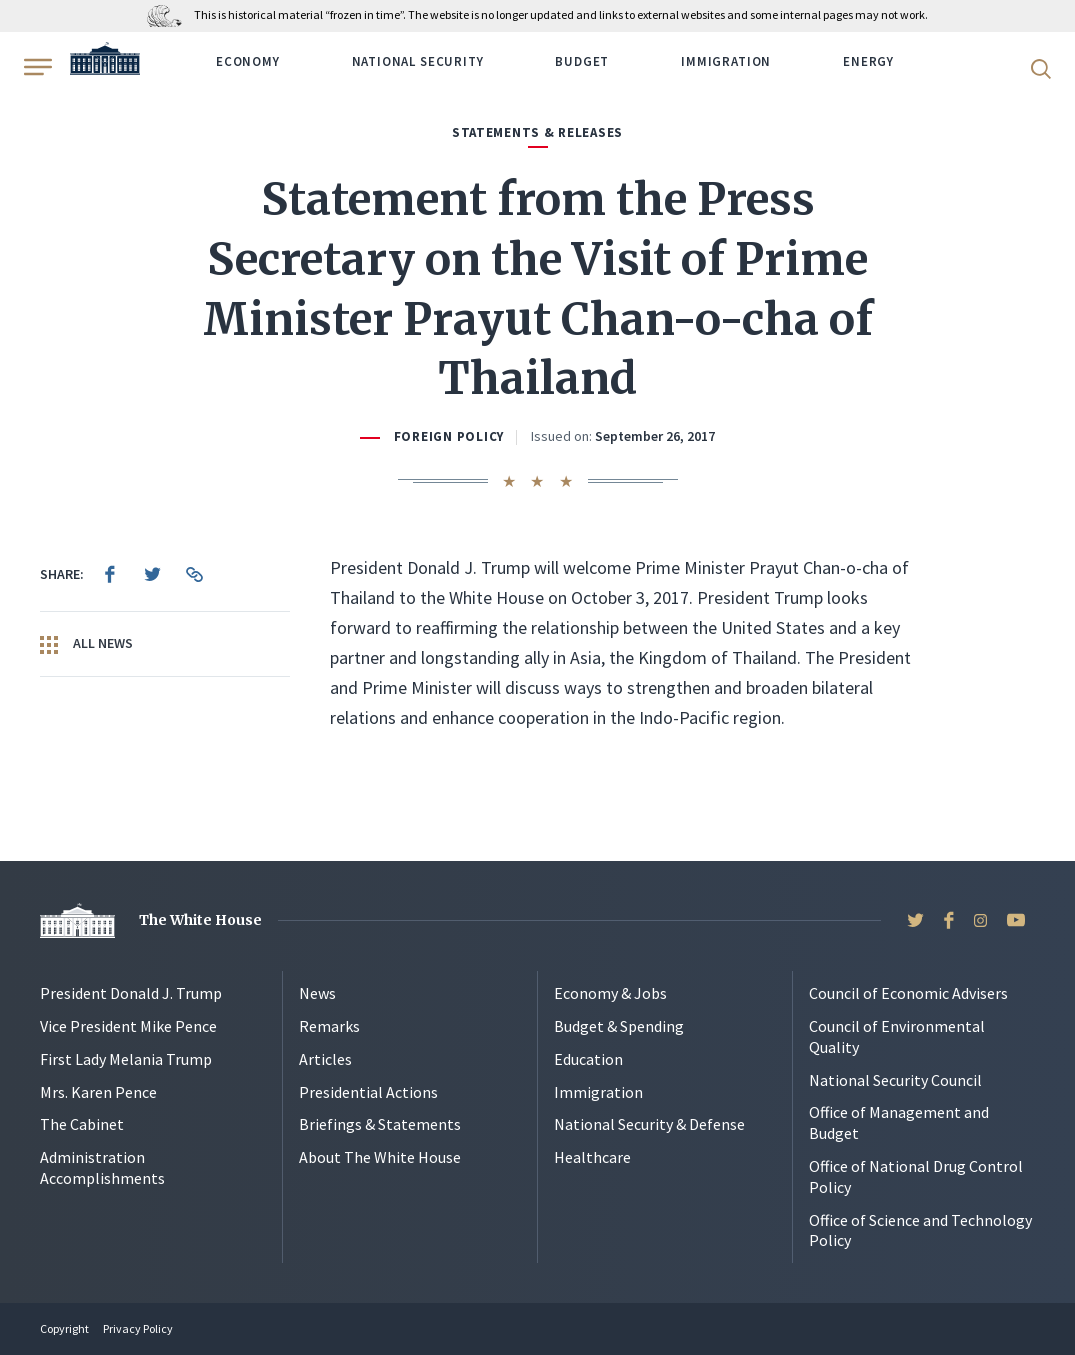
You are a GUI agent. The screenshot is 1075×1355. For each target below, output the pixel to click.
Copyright (64, 1328)
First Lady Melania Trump (126, 1059)
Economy (248, 61)
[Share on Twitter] (152, 574)
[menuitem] (110, 574)
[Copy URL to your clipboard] (194, 574)
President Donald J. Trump (131, 993)
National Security (418, 61)
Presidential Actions (368, 1092)
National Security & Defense (649, 1124)
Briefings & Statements (380, 1124)
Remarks (329, 1026)
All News (86, 644)
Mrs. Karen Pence (98, 1092)
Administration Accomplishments (102, 1167)
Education (588, 1059)
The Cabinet (82, 1124)
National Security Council (895, 1080)
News (317, 993)
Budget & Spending (619, 1026)
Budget (582, 61)
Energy (868, 61)
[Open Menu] (36, 67)
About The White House (380, 1157)
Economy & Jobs (610, 993)
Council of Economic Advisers (908, 993)
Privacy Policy (138, 1328)
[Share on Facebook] (110, 574)
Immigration (726, 61)
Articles (325, 1059)
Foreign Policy (449, 436)
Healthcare (592, 1157)
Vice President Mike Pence (128, 1026)
